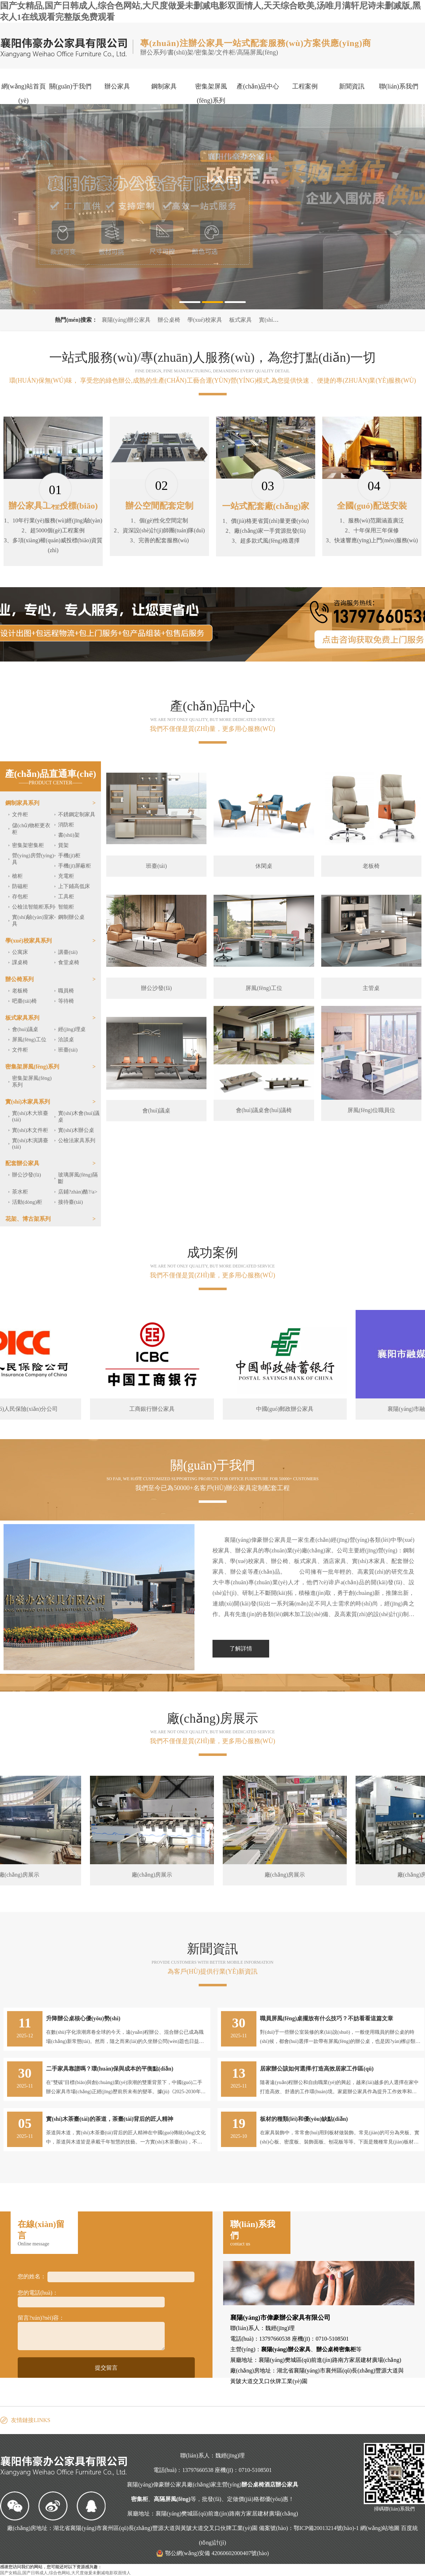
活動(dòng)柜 (27, 1202)
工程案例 (305, 86)
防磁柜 (20, 886)
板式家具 (240, 320)
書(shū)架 (69, 835)
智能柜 (66, 907)
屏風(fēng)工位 (29, 1039)
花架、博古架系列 (28, 1219)
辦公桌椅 (169, 320)
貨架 (63, 845)
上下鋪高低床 (74, 886)
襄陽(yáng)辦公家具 (126, 320)
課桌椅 (20, 962)
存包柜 (20, 896)
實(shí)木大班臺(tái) (30, 1116)
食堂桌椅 (68, 962)
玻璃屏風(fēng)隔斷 (78, 1178)
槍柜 (17, 876)
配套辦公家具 (22, 1163)
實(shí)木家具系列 (27, 1102)
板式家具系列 (22, 1018)
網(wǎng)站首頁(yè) (23, 93)
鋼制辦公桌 (71, 917)
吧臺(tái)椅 (24, 1001)
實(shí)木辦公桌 (76, 1130)
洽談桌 (66, 1039)
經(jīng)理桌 (72, 1029)
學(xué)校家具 (204, 320)
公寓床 (20, 952)
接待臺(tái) (70, 1202)
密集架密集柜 (28, 845)
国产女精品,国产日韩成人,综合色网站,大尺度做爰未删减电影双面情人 (65, 2572)
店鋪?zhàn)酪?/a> (77, 1192)
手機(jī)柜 (69, 855)
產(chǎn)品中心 (258, 86)
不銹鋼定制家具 (76, 814)
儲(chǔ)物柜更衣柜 (31, 829)
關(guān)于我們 (70, 86)
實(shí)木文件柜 (30, 1130)
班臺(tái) (68, 1050)
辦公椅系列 (19, 979)
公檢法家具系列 (76, 1140)
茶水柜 (20, 1192)
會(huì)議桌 (25, 1029)
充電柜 (66, 876)
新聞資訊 (351, 86)
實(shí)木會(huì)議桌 (79, 1116)
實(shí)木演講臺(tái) (30, 1144)
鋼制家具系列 (22, 803)
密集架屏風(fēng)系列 (211, 93)
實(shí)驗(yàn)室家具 (33, 920)
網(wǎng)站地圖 (380, 2528)
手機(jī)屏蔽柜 (74, 866)
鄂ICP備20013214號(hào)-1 (326, 2528)
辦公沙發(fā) (26, 1175)
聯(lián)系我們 (398, 86)
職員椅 (66, 991)
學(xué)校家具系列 (28, 941)
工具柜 (66, 896)
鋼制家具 (164, 86)
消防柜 (66, 825)
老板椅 (20, 991)
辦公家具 (117, 86)
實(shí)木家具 (275, 320)
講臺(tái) (68, 952)
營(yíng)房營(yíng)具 (33, 859)
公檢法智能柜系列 (33, 907)
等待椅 (66, 1001)
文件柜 (20, 814)
